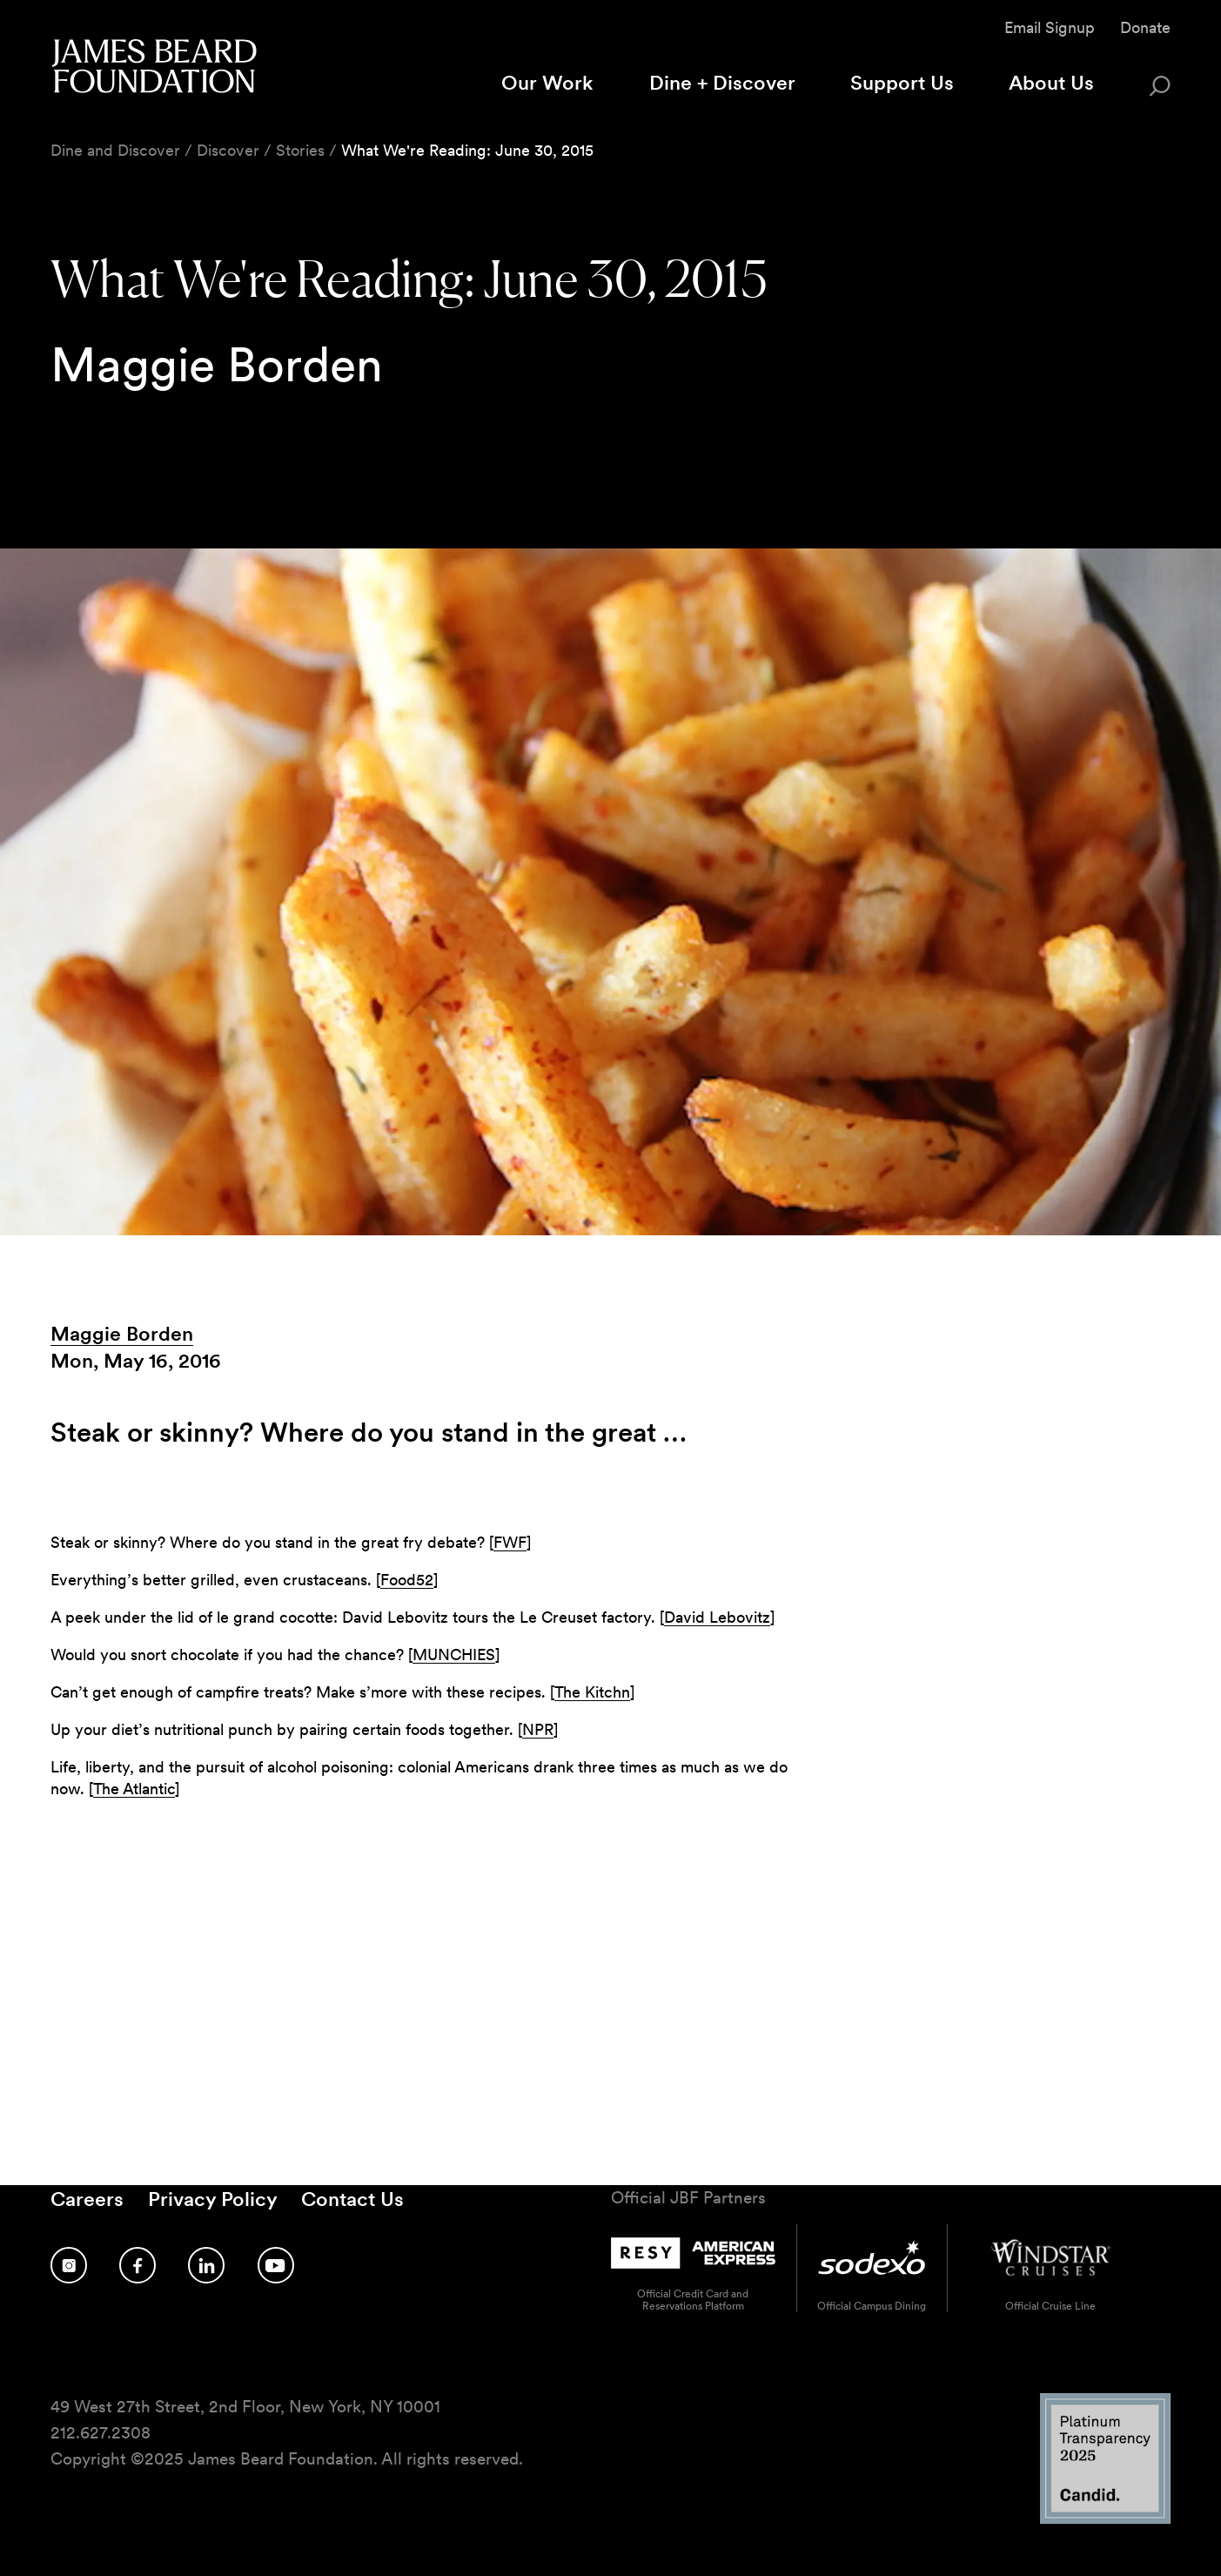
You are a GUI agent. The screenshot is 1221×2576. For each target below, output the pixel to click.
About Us (1051, 83)
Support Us (902, 83)
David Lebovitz (717, 1617)
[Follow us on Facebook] (137, 2265)
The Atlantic (134, 1788)
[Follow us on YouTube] (275, 2265)
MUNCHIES (454, 1654)
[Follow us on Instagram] (68, 2265)
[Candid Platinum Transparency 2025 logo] (1105, 2519)
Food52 (406, 1579)
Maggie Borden (121, 1334)
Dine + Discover (722, 83)
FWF (510, 1542)
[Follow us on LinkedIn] (206, 2265)
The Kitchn (592, 1692)
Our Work (547, 83)
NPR (537, 1729)
